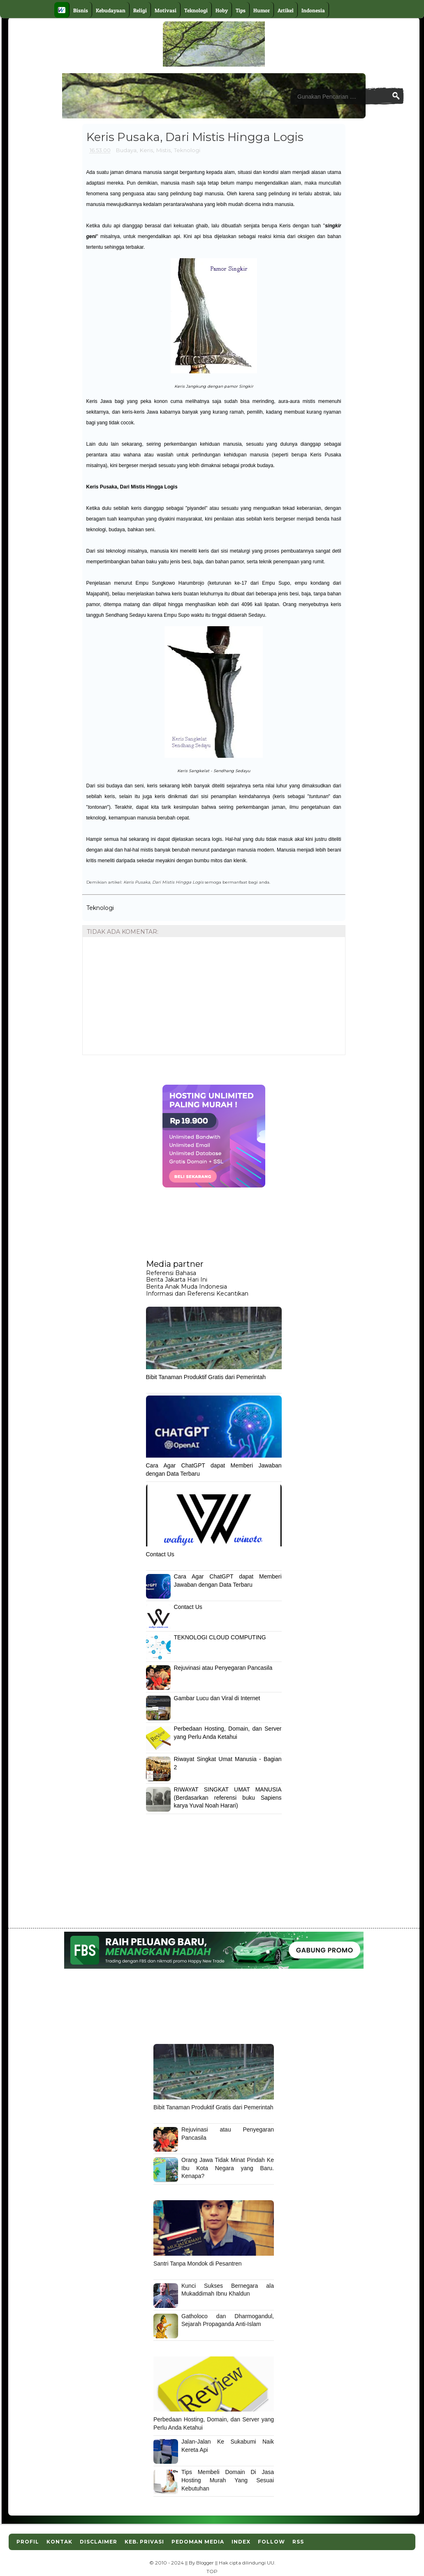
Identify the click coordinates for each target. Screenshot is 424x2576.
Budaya (126, 150)
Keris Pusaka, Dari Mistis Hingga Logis (132, 487)
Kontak (59, 2542)
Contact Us (160, 1554)
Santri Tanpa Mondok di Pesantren (197, 2263)
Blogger (205, 2563)
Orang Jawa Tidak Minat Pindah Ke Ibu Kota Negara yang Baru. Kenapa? (227, 2168)
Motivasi (165, 10)
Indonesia (313, 10)
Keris (146, 150)
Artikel (286, 10)
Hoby (221, 10)
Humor (261, 10)
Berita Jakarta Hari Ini (176, 1279)
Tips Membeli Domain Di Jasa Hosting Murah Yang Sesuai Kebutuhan (227, 2480)
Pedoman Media (197, 2542)
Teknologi (196, 10)
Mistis (163, 150)
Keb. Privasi (144, 2542)
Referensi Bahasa (171, 1273)
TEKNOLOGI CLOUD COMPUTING (220, 1637)
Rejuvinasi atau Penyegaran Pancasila (223, 1667)
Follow (271, 2542)
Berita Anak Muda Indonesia (186, 1286)
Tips (241, 10)
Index (241, 2542)
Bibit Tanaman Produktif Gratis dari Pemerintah (206, 1377)
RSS (298, 2542)
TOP (212, 2571)
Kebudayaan (110, 10)
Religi (140, 10)
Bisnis (80, 10)
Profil (27, 2542)
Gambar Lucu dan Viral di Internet (217, 1698)
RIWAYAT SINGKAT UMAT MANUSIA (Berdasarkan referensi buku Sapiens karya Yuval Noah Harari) (228, 1797)
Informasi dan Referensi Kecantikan (197, 1293)
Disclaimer (98, 2542)
